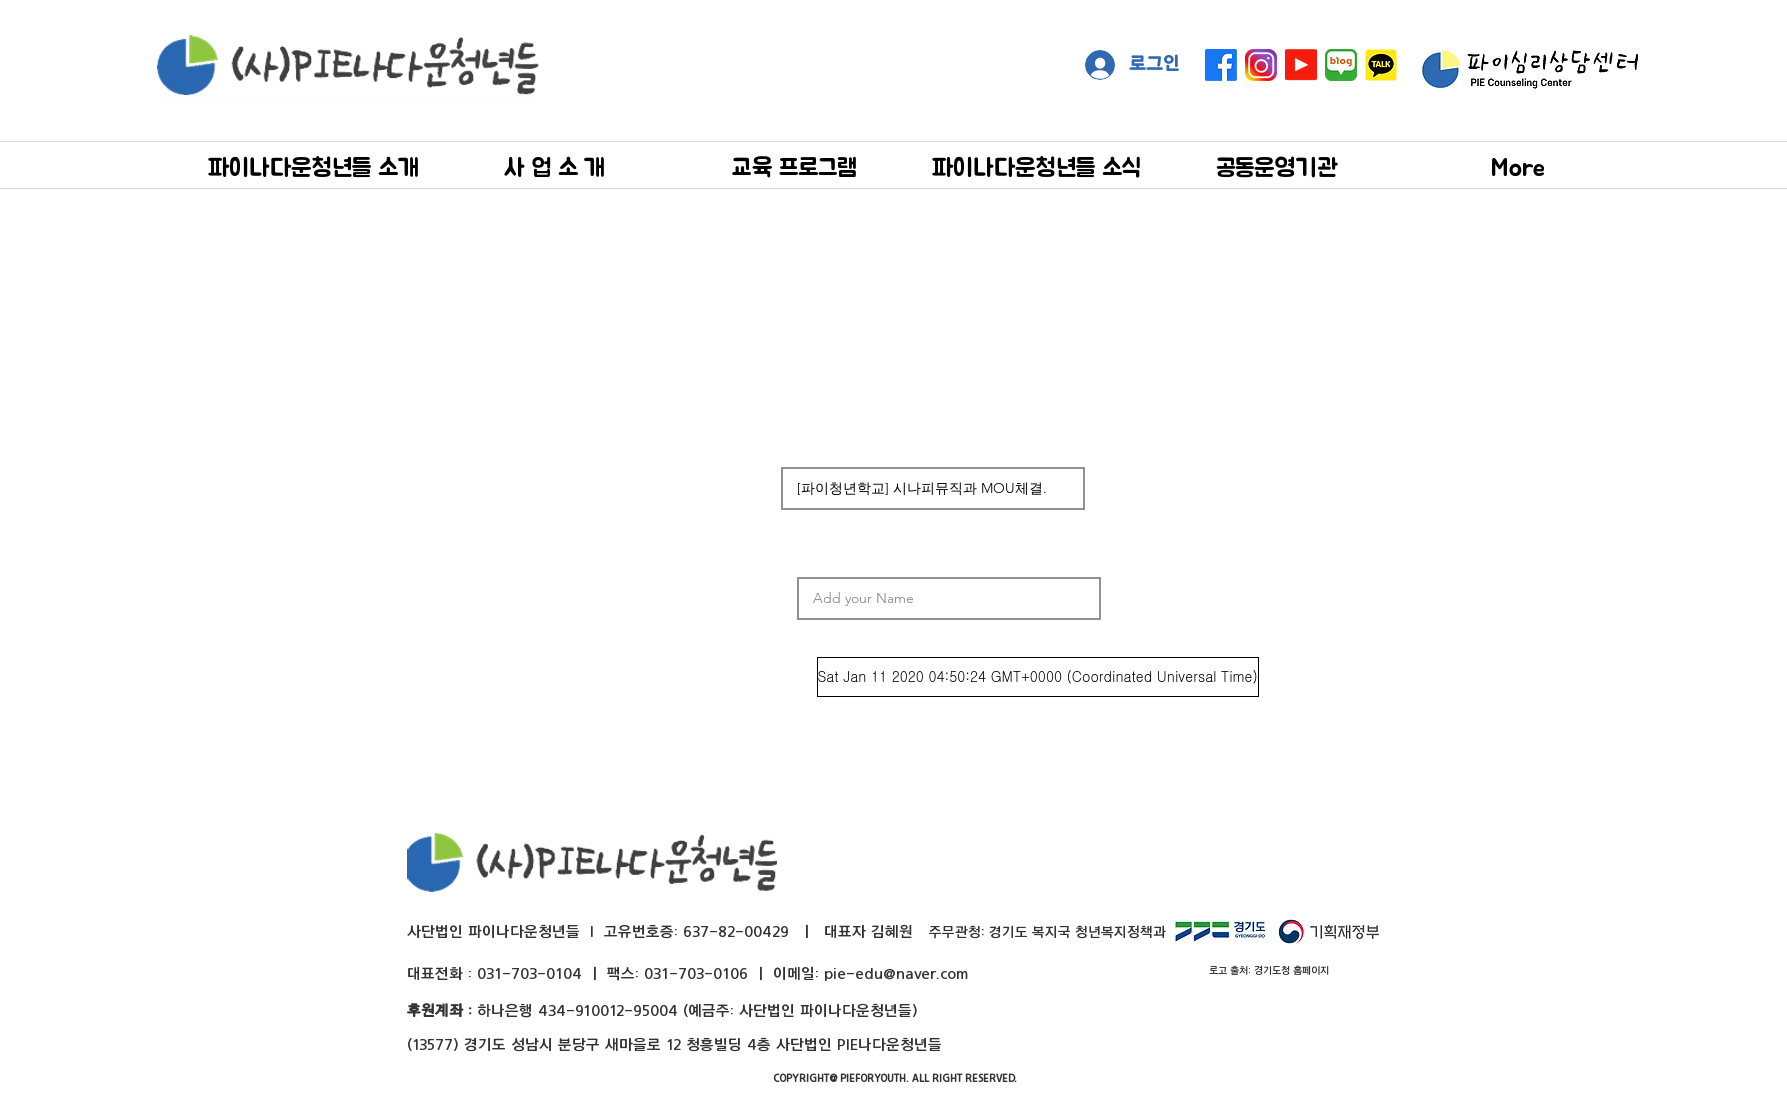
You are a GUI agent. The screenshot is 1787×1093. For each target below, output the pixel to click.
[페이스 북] (1221, 65)
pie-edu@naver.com (896, 973)
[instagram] (1261, 65)
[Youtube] (1301, 65)
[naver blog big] (1341, 65)
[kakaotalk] (1381, 65)
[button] (313, 166)
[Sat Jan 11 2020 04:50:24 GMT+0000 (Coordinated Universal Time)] (1038, 677)
